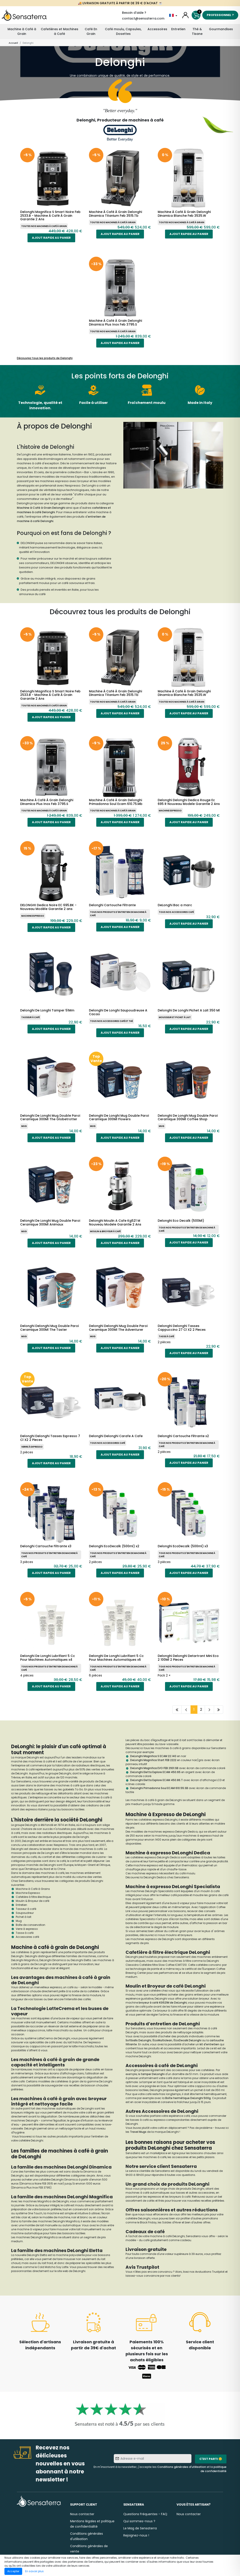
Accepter (13, 2571)
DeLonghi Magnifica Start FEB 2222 (153, 1760)
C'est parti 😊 (210, 2459)
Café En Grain (91, 31)
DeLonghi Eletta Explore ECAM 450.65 (155, 1772)
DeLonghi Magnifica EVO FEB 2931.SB (154, 1768)
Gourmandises (221, 29)
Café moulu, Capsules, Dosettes (123, 31)
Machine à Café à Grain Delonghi (41, 508)
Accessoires (157, 29)
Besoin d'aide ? (134, 12)
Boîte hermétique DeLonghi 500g (188, 2098)
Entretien (178, 29)
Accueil (13, 43)
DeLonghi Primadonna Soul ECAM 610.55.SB (159, 1788)
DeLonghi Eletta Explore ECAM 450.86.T (156, 1780)
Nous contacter (82, 2514)
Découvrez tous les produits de (45, 358)
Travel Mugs (138, 2132)
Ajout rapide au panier (51, 238)
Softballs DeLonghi (138, 2040)
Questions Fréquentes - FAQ (145, 2514)
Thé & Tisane (197, 31)
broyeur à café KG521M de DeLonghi (163, 2002)
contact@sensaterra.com (143, 18)
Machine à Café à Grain (22, 31)
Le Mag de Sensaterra (140, 2528)
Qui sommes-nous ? (139, 2521)
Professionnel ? (220, 15)
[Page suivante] (209, 1709)
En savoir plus (34, 2571)
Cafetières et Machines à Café (59, 31)
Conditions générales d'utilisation (181, 2467)
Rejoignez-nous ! (136, 2535)
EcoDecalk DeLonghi (187, 2040)
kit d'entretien (209, 2044)
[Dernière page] (218, 1709)
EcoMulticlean (162, 2040)
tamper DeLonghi (153, 2074)
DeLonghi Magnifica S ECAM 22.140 (153, 1756)
